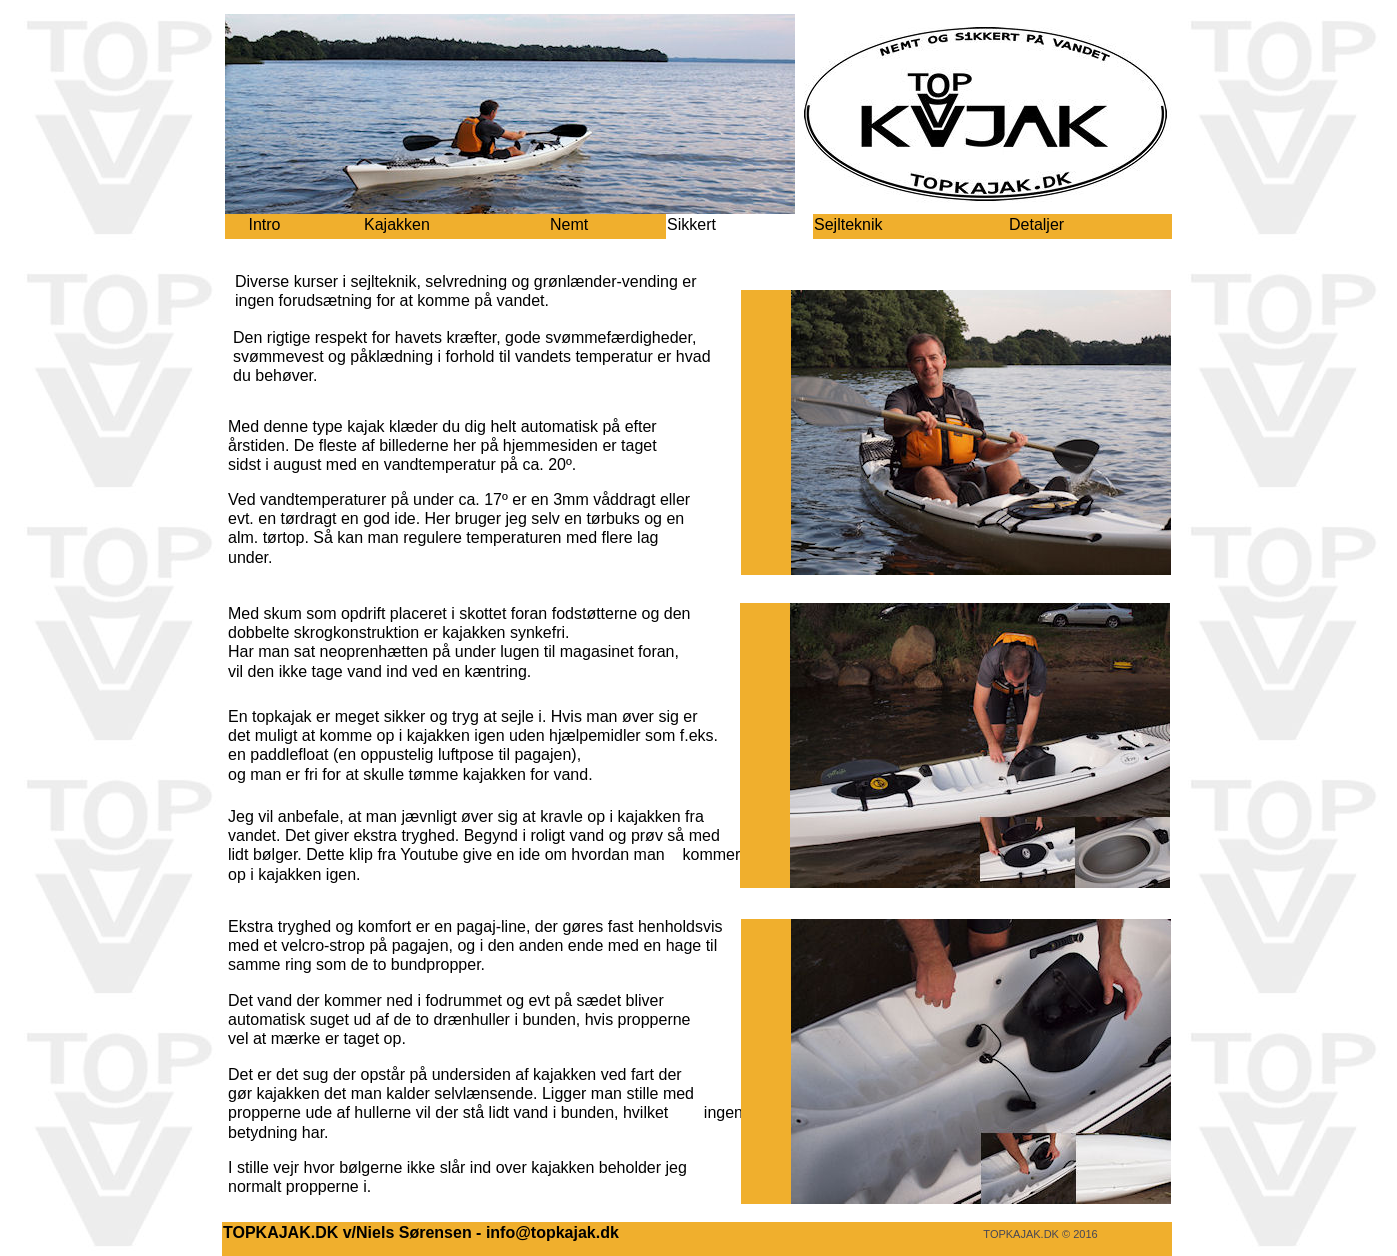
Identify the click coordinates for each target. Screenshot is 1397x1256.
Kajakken (397, 224)
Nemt (569, 224)
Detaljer (1036, 224)
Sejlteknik (848, 224)
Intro (264, 224)
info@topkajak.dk (552, 1232)
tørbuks (612, 518)
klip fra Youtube (403, 854)
